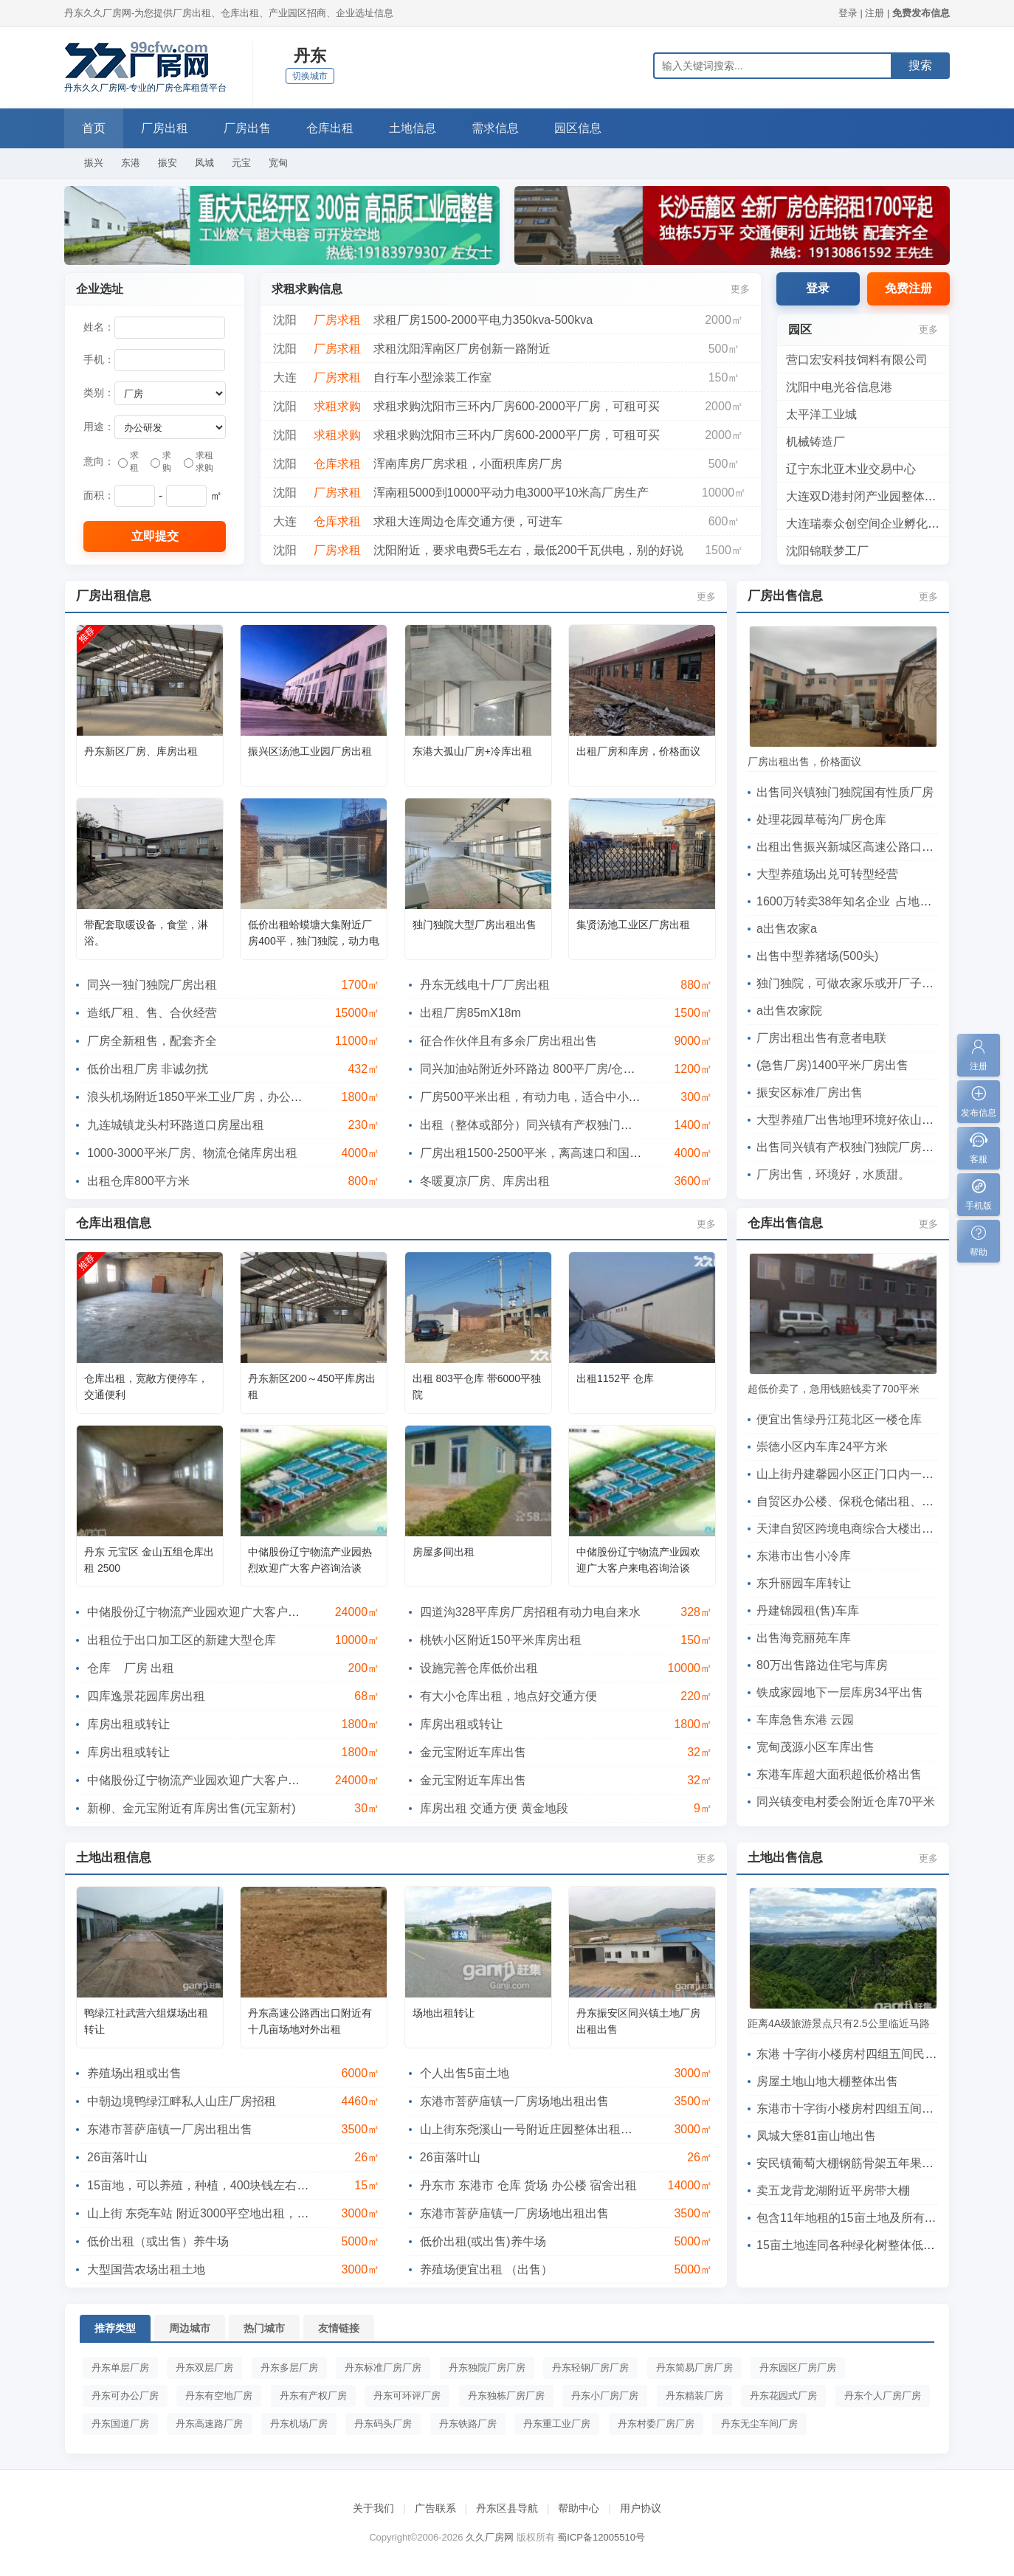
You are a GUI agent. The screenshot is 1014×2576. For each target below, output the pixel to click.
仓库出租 (329, 128)
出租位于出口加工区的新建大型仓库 (181, 1640)
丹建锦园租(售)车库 (807, 1610)
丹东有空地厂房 (218, 2395)
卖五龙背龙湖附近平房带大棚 (833, 2190)
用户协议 (640, 2508)
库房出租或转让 (128, 1724)
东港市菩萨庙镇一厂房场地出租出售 (514, 2101)
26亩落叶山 (117, 2157)
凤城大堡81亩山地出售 (816, 2136)
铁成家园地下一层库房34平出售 (839, 1692)
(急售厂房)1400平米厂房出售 (832, 1065)
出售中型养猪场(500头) (817, 956)
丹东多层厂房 (289, 2367)
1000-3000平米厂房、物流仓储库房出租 (192, 1153)
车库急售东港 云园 (805, 1719)
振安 (167, 162)
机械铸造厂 (815, 441)
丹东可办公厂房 (125, 2395)
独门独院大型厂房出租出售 (475, 924)
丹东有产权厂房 (313, 2395)
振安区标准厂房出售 (809, 1092)
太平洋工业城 (821, 414)
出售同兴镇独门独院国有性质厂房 (845, 792)
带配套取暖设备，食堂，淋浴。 (146, 933)
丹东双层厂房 (204, 2367)
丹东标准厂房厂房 (383, 2367)
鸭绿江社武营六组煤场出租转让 (146, 2021)
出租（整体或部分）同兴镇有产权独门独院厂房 (544, 1125)
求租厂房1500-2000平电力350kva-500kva (483, 320)
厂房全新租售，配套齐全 (152, 1041)
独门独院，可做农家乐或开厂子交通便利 (862, 983)
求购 (161, 461)
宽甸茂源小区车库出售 (815, 1747)
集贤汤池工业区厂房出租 (633, 924)
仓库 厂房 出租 (130, 1668)
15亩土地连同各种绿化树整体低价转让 (857, 2245)
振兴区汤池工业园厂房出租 (310, 751)
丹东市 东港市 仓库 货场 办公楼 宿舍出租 (528, 2185)
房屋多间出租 (444, 1552)
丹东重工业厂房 (556, 2423)
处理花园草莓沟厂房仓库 (821, 819)
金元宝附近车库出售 (473, 1752)
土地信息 (412, 128)
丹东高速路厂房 (209, 2423)
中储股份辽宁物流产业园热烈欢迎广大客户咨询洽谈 (310, 1560)
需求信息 (495, 128)
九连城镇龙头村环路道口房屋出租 (175, 1125)
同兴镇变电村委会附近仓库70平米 (845, 1801)
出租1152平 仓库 (615, 1378)
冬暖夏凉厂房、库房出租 (485, 1181)
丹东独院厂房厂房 (487, 2367)
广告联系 (435, 2508)
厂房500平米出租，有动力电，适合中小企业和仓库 (554, 1097)
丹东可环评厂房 (407, 2395)
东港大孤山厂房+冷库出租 (472, 751)
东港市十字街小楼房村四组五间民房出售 (862, 2108)
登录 (848, 12)
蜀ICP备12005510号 (601, 2537)
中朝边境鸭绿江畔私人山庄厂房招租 (181, 2101)
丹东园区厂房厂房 (797, 2367)
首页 (94, 128)
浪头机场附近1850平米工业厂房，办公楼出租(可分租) (228, 1097)
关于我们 (373, 2508)
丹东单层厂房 (120, 2367)
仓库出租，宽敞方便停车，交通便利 (146, 1386)
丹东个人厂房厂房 (882, 2395)
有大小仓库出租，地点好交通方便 (508, 1696)
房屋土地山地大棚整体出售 (827, 2081)
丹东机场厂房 (299, 2423)
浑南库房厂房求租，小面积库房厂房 (467, 463)
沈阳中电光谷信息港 (839, 387)
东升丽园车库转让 (803, 1583)
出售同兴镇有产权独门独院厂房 (850, 1147)
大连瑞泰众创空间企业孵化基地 (868, 523)
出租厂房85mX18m (470, 1012)
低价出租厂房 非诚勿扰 (147, 1069)
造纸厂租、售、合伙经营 (152, 1012)
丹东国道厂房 (120, 2423)
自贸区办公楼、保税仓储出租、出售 (850, 1501)
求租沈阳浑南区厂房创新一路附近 (462, 348)
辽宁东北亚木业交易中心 (851, 469)
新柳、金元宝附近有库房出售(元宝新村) (191, 1808)
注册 (874, 12)
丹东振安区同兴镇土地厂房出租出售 (638, 2021)
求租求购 (198, 461)
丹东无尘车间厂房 (759, 2423)
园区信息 (577, 128)
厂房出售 (247, 128)
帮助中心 (578, 2508)
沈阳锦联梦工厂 (827, 551)
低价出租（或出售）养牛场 (158, 2241)
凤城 (204, 162)
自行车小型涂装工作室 (432, 377)
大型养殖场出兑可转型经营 (827, 874)
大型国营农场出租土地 (146, 2269)
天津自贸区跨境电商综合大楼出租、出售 (862, 1528)
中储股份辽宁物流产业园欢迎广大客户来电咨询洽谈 (638, 1560)
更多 (740, 288)
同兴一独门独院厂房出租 (152, 984)
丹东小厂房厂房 (604, 2395)
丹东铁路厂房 (468, 2423)
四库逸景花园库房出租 (146, 1696)
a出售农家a (786, 928)
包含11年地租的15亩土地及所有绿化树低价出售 (881, 2217)
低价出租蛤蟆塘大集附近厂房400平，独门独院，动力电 (313, 933)
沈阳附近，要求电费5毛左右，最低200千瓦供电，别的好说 (528, 550)
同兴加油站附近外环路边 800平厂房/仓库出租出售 (551, 1069)
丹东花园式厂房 (783, 2395)
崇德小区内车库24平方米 (822, 1446)
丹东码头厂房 (383, 2423)
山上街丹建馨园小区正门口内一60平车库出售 (875, 1474)
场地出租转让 (444, 2013)
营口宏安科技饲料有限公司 (857, 359)
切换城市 (310, 76)
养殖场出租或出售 (134, 2073)
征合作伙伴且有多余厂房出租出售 (508, 1041)
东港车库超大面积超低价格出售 (839, 1774)
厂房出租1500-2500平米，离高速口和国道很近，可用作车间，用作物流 (608, 1153)
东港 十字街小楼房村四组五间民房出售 (858, 2054)
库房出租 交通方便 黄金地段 (494, 1808)
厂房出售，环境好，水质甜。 (833, 1174)
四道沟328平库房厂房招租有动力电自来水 (530, 1612)
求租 (128, 461)
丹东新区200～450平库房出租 (312, 1386)
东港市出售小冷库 (803, 1556)
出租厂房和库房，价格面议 (638, 751)
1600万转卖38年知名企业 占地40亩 (850, 901)
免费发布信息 (921, 12)
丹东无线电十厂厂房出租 (485, 984)
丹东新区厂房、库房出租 (141, 751)
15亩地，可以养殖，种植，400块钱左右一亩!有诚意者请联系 (247, 2185)
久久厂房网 (490, 2537)
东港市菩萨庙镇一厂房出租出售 (169, 2129)
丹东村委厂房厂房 (656, 2423)
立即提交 (155, 536)
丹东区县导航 (507, 2508)
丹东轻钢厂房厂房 (590, 2367)
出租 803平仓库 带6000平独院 (477, 1386)
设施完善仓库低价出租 (479, 1668)
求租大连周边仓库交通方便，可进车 (467, 521)
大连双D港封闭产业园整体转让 (867, 496)
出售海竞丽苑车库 (803, 1637)
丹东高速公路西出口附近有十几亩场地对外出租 (310, 2021)
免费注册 (908, 288)
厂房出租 (164, 128)
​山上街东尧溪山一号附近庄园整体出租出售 (532, 2129)
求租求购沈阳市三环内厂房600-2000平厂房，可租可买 (516, 406)
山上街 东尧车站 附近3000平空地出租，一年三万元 (221, 2213)
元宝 (241, 162)
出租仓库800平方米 (138, 1181)
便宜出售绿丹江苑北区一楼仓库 (839, 1419)
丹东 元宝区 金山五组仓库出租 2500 (149, 1560)
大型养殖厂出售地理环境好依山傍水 (850, 1119)
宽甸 (278, 162)
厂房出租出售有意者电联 (821, 1038)
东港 (130, 162)
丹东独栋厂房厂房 (506, 2395)
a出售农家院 (789, 1010)
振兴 (93, 162)
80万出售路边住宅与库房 (822, 1665)
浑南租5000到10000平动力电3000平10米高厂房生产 (511, 492)
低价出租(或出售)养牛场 (483, 2241)
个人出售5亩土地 (464, 2073)
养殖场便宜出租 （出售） (486, 2269)
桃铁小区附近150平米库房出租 (501, 1640)
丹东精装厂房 (694, 2395)
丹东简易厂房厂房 (694, 2367)
